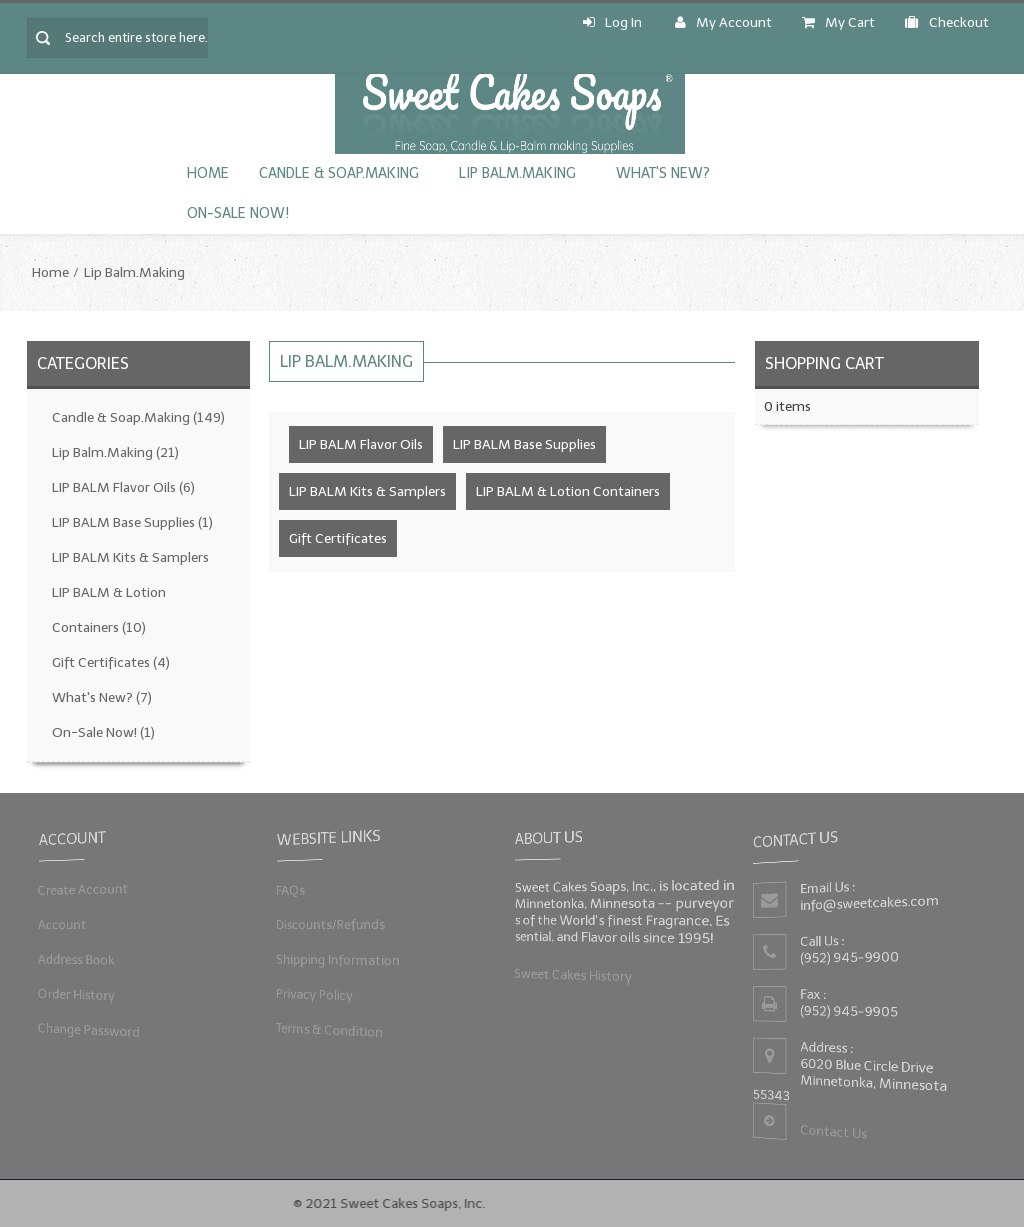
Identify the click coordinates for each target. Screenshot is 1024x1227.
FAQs (287, 889)
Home (208, 173)
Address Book (74, 959)
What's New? (663, 173)
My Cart (838, 22)
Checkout (947, 22)
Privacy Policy (312, 995)
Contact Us (832, 1133)
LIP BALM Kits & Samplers (130, 557)
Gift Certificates (111, 662)
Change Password (86, 1031)
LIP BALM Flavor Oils (123, 487)
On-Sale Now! (238, 213)
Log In (612, 22)
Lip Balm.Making (517, 173)
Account (59, 924)
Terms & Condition (327, 1031)
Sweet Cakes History (570, 975)
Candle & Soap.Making (339, 173)
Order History (74, 995)
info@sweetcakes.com (868, 903)
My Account (723, 22)
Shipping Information (335, 959)
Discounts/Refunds (328, 924)
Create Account (80, 889)
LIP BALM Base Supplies (132, 522)
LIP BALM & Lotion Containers (109, 610)
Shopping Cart (824, 363)
